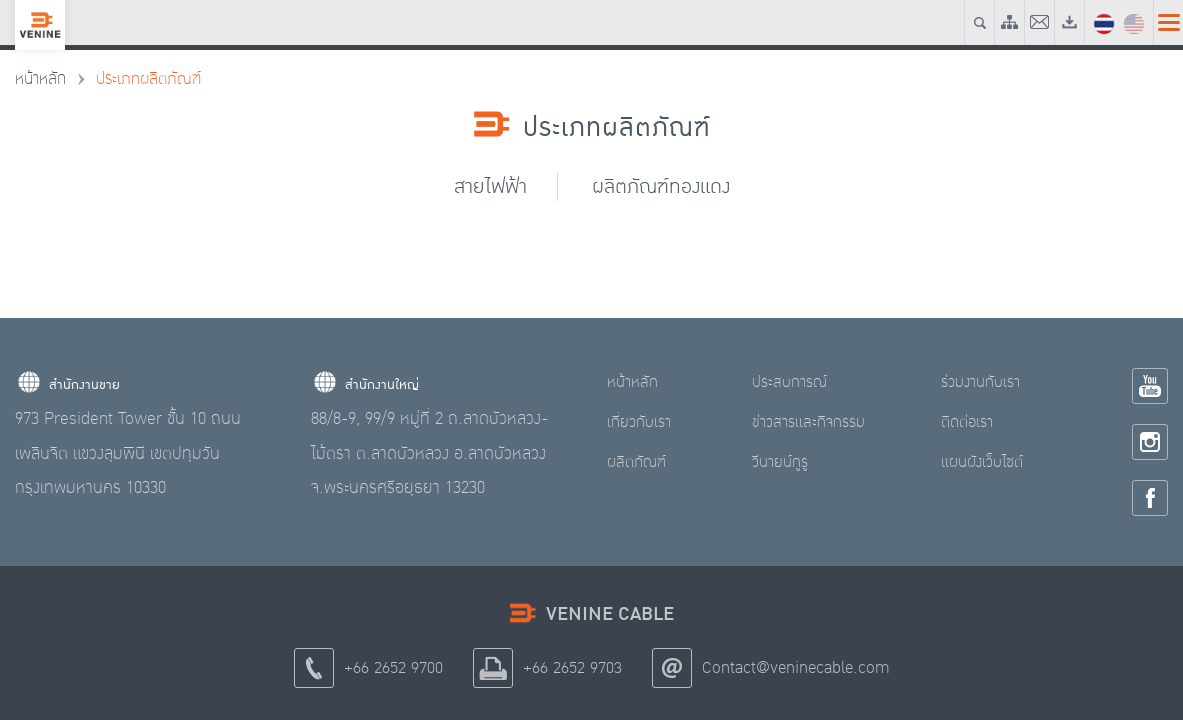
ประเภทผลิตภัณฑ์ (148, 79)
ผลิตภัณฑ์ (636, 462)
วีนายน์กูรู (780, 462)
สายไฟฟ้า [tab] (490, 186)
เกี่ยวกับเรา (639, 422)
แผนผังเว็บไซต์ (982, 462)
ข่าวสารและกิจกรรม (808, 422)
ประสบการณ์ (789, 382)
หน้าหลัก (40, 79)
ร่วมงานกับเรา (980, 382)
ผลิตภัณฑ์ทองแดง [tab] (661, 186)
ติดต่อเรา (967, 422)
